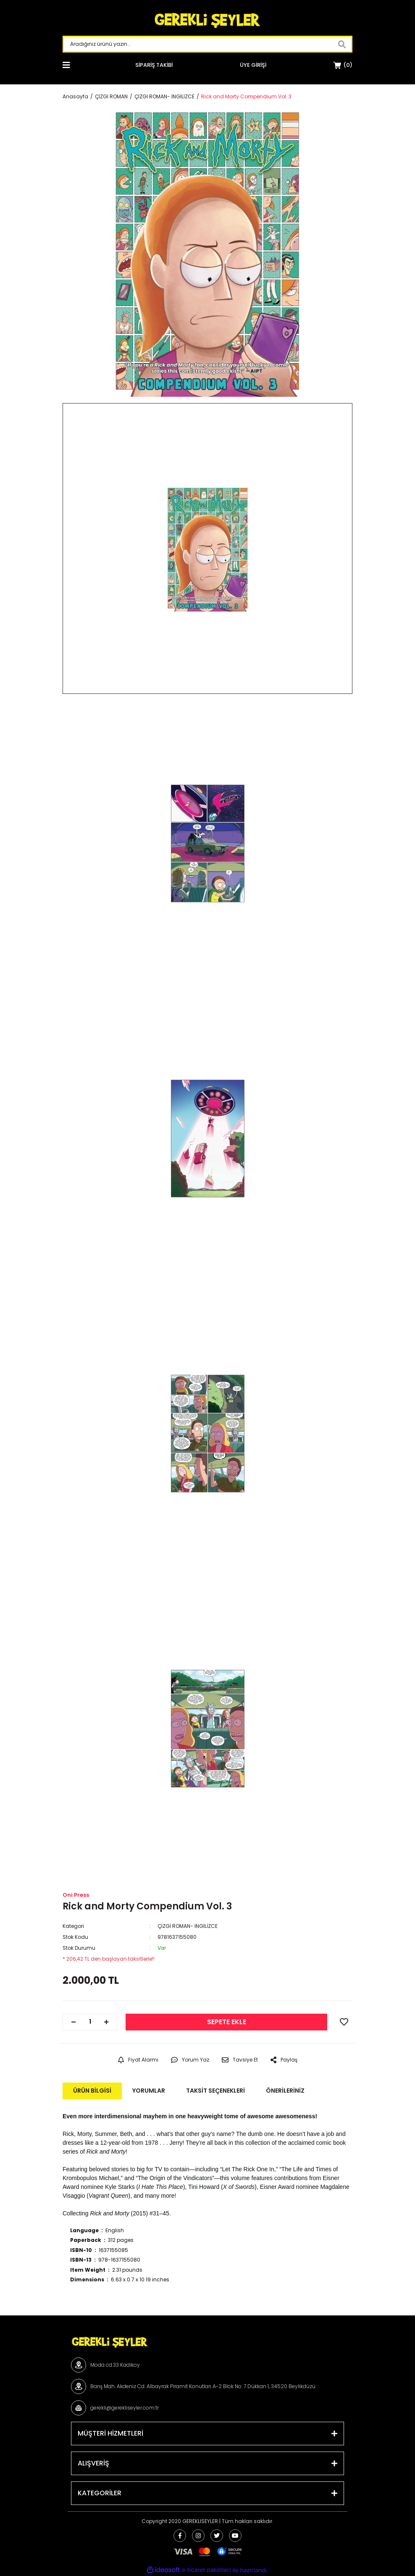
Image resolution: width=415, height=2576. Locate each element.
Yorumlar (148, 2090)
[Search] (207, 44)
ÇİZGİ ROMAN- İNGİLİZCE (188, 1926)
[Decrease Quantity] (73, 2022)
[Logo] (207, 21)
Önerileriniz (285, 2090)
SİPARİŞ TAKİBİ (154, 65)
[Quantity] (90, 2022)
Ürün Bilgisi (92, 2090)
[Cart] (342, 65)
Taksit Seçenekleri (215, 2090)
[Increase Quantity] (106, 2022)
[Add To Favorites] (344, 2022)
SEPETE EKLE (226, 2022)
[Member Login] (253, 65)
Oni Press (76, 1895)
